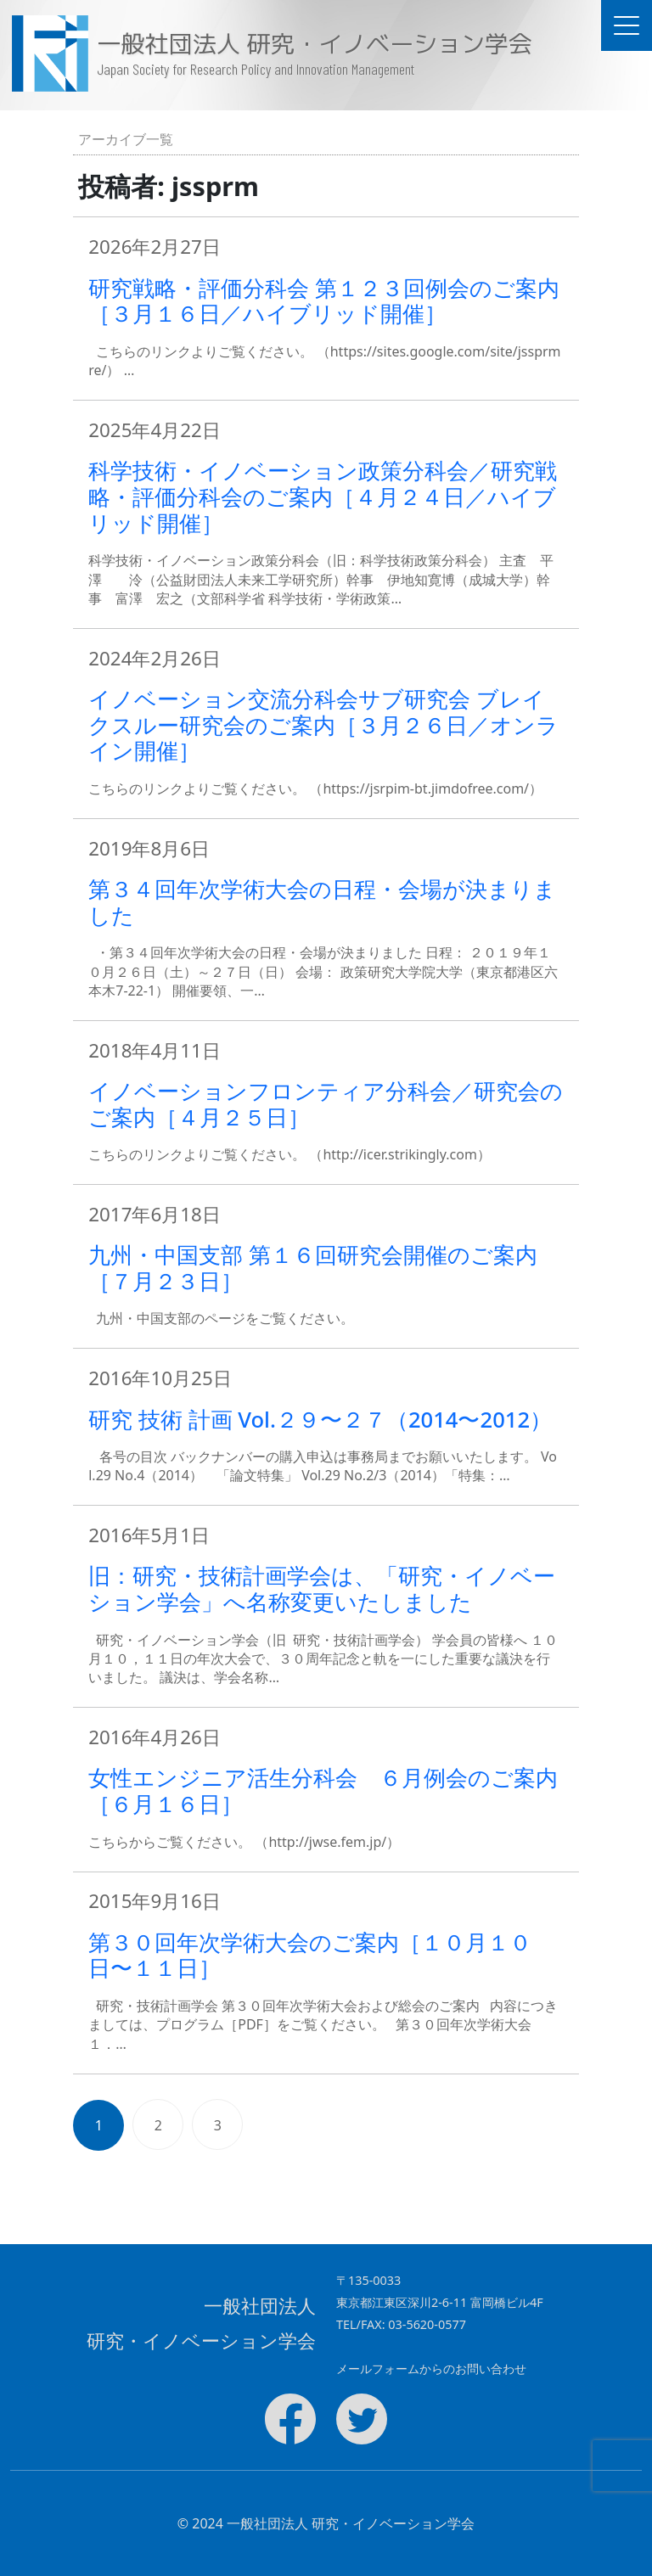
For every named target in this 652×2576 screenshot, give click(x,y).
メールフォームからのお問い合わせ (431, 2368)
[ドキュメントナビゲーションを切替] (626, 25)
